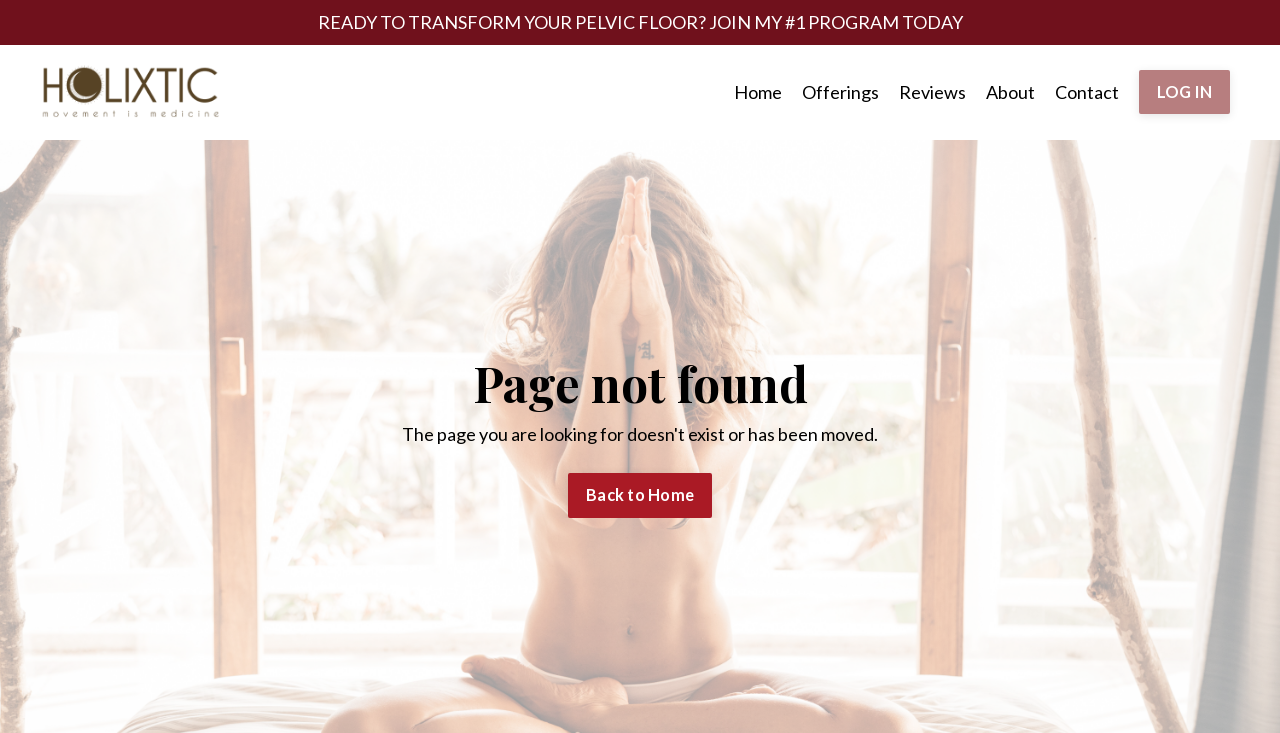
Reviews (932, 92)
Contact (1087, 92)
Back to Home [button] (640, 494)
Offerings (840, 92)
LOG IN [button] (1185, 91)
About (1010, 92)
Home (758, 92)
